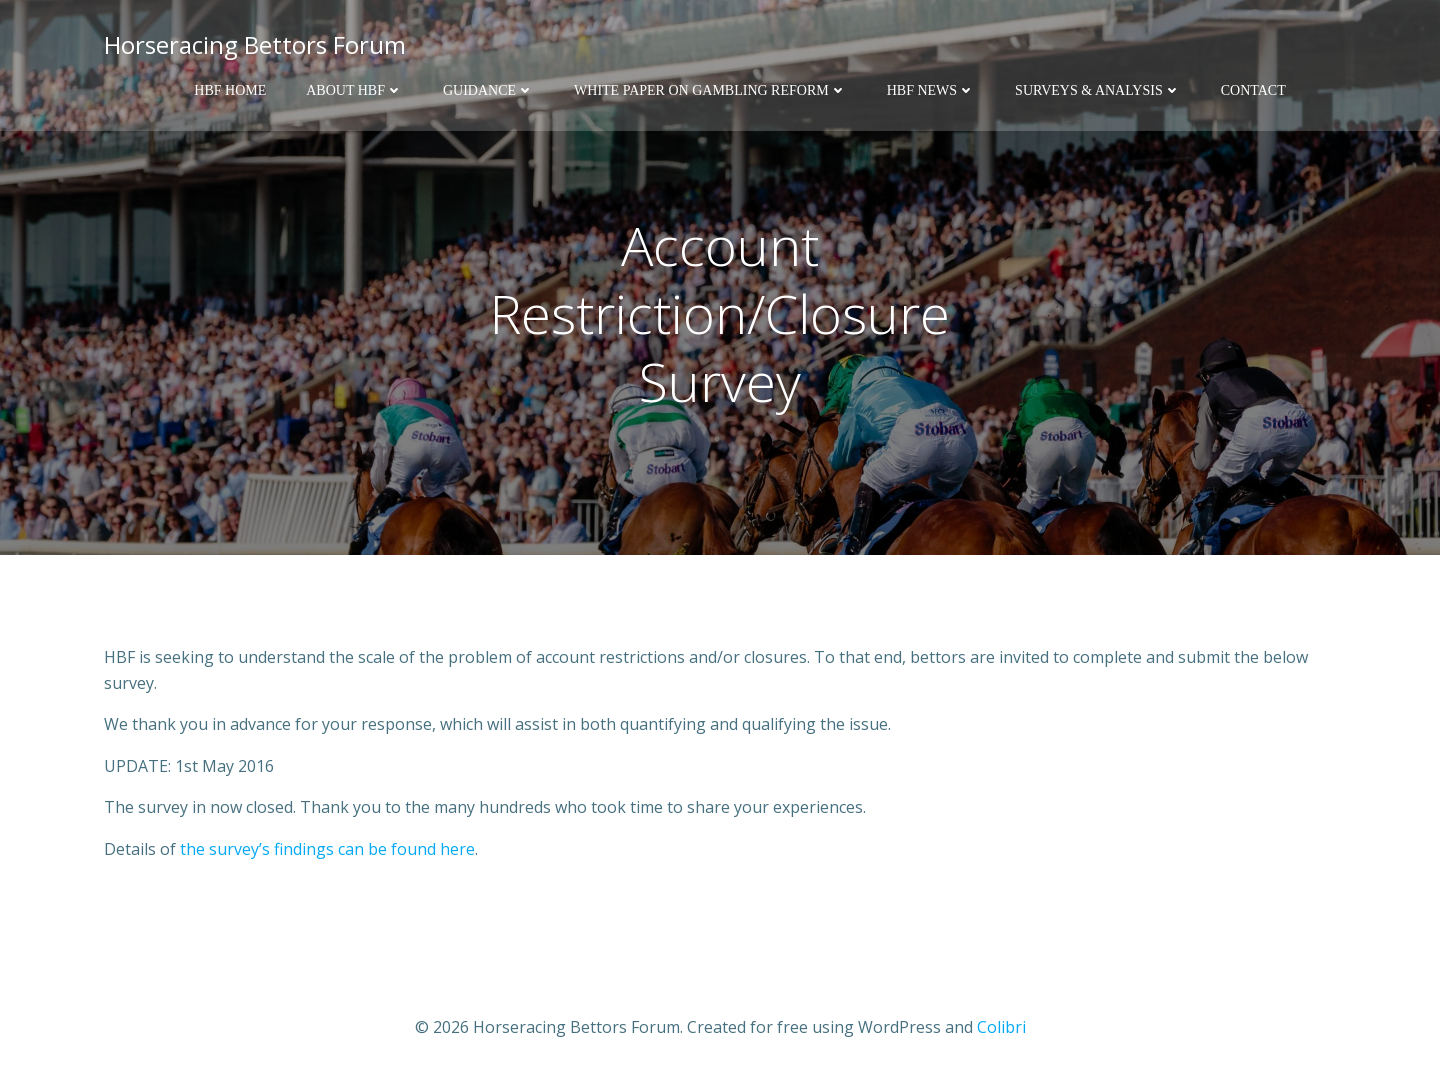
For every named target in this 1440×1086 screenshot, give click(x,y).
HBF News (931, 90)
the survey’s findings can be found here (327, 849)
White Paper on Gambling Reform (710, 90)
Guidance (488, 90)
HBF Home (230, 90)
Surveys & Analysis (1098, 90)
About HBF (354, 90)
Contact (1253, 90)
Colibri (1001, 1027)
